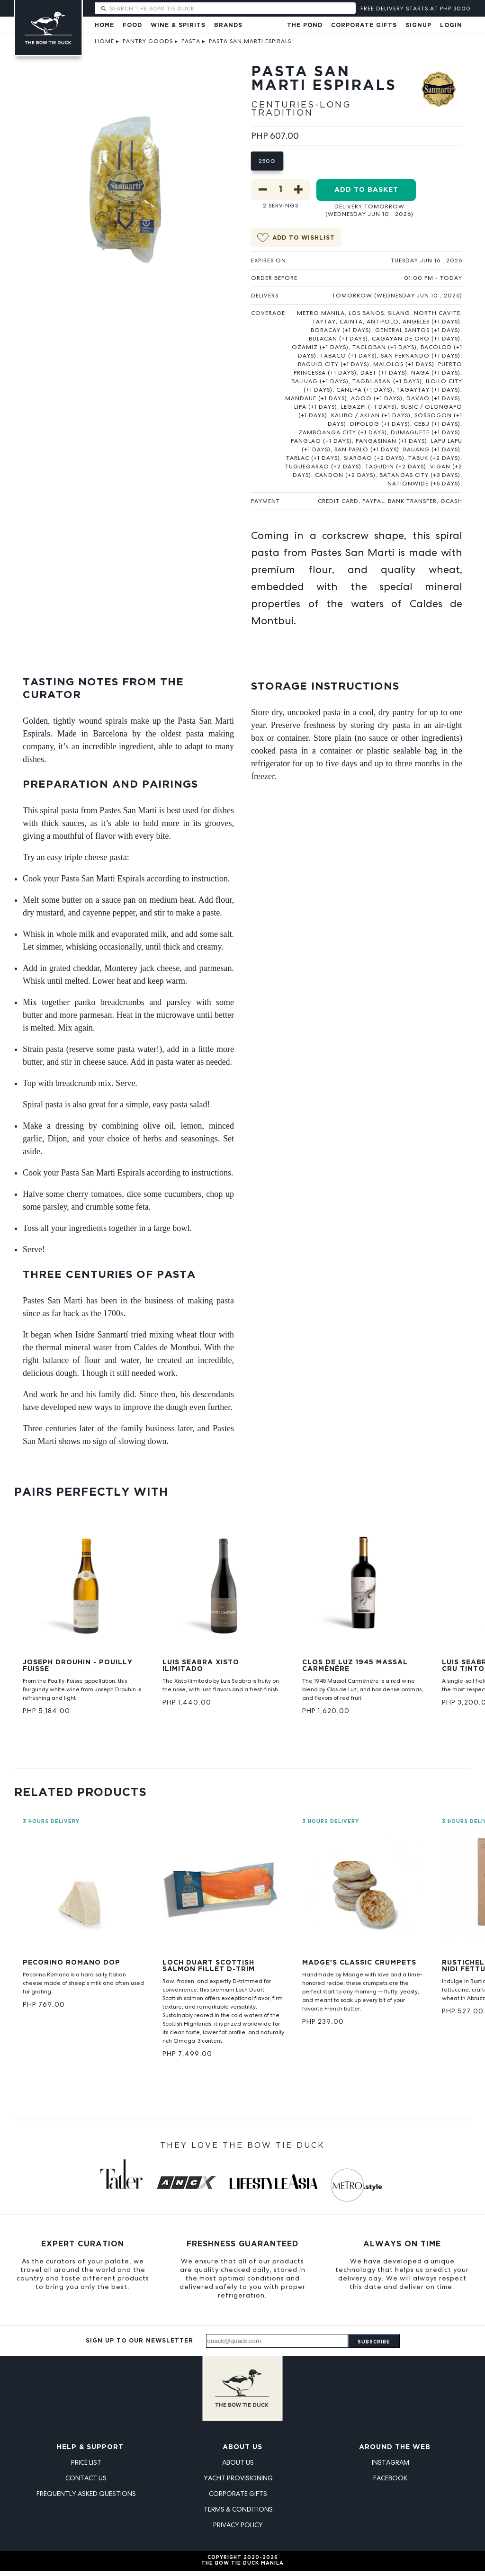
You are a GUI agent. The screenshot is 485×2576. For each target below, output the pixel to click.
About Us (242, 2447)
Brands (228, 25)
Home (104, 25)
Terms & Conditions (238, 2509)
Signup (418, 25)
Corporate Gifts (364, 25)
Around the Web (395, 2447)
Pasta (190, 41)
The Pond (305, 25)
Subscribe (374, 2342)
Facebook (390, 2478)
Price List (86, 2462)
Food (132, 25)
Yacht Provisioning (238, 2478)
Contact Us (86, 2478)
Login (451, 25)
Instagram (390, 2462)
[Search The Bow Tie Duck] (232, 8)
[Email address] (277, 2341)
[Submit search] (103, 8)
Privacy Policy (238, 2525)
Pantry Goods (148, 41)
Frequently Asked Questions (86, 2493)
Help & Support (90, 2447)
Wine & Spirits (178, 25)
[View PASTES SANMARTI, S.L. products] (438, 95)
